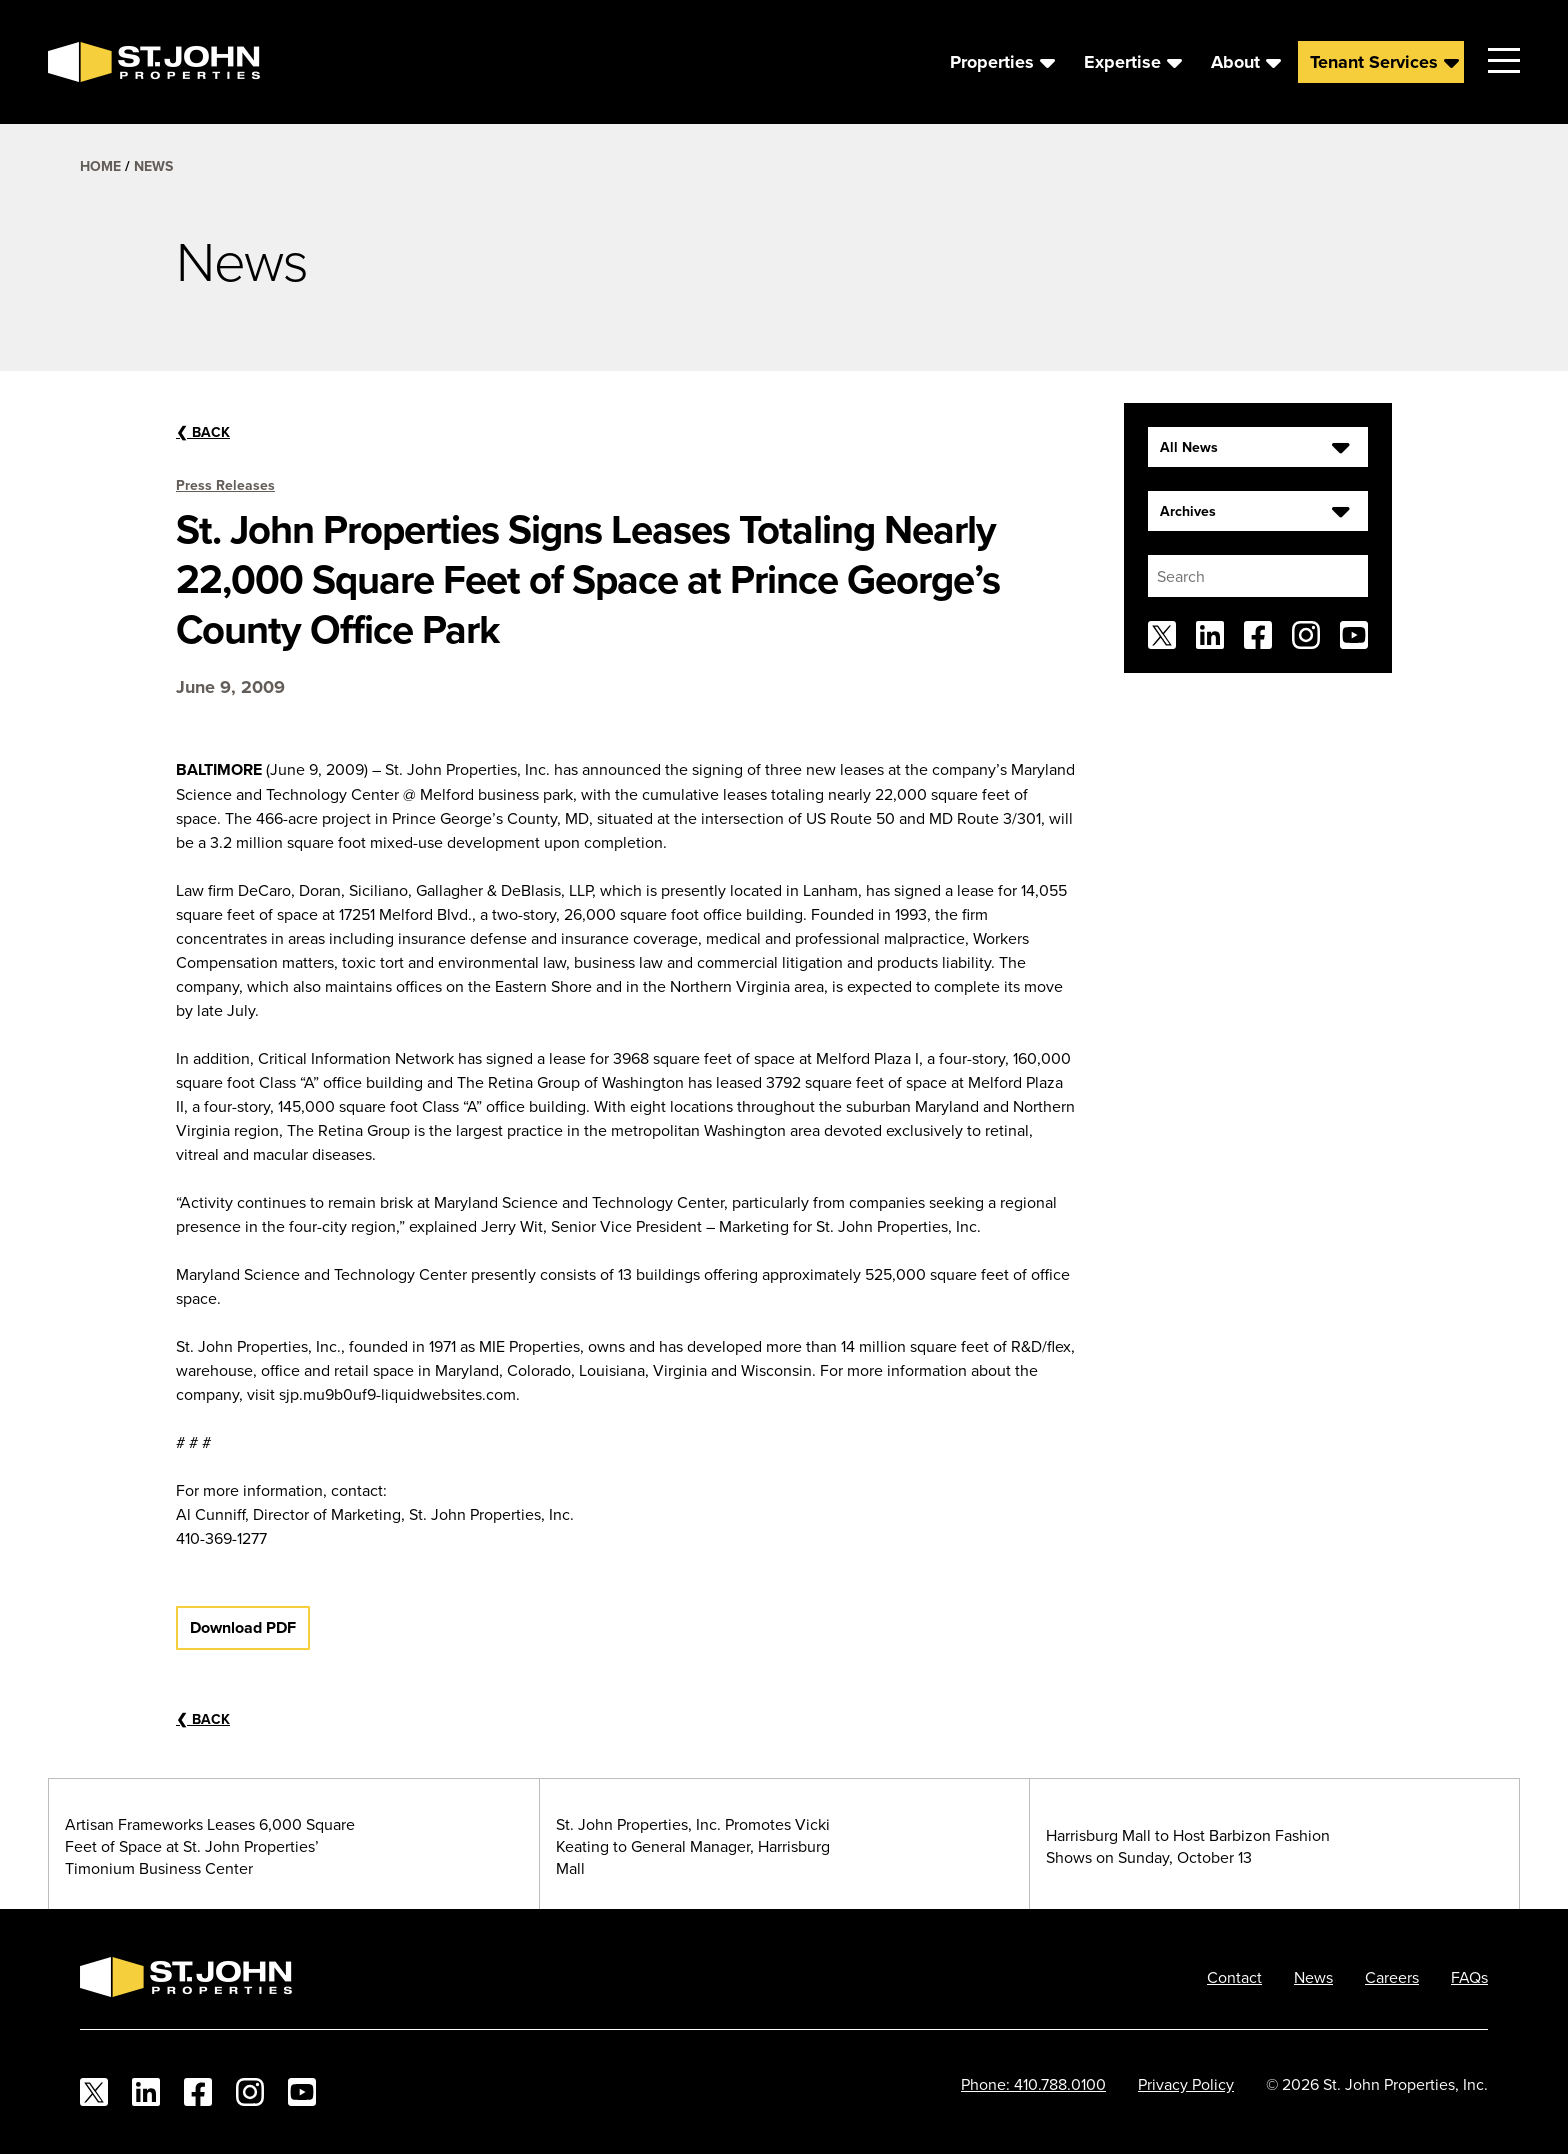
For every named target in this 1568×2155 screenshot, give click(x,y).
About (1235, 62)
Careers (1392, 1977)
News (153, 166)
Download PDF (243, 1627)
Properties (992, 62)
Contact (1234, 1977)
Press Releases (225, 485)
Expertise (1122, 62)
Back (203, 432)
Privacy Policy (1186, 2084)
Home (100, 166)
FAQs (1469, 1977)
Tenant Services (1374, 62)
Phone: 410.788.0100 (1033, 2084)
